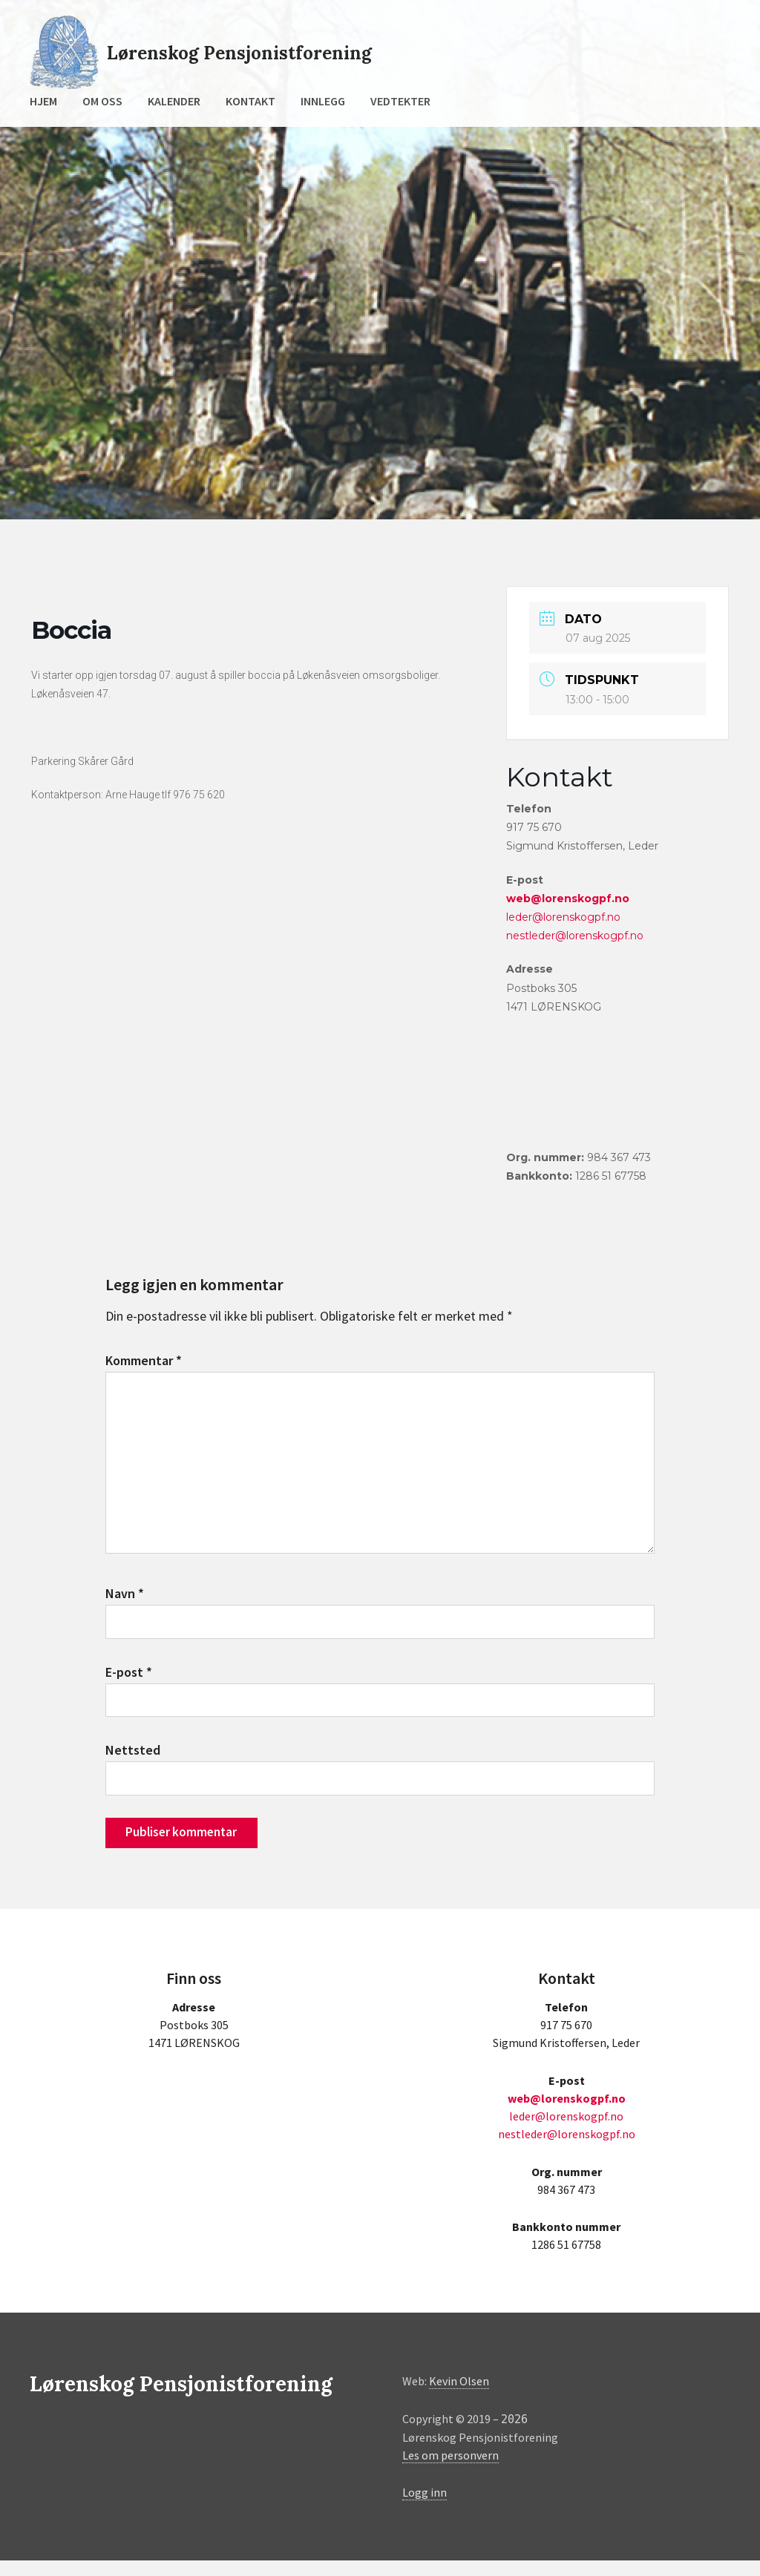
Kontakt (250, 100)
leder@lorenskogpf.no (563, 917)
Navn (124, 1602)
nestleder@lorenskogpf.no (574, 935)
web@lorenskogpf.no (567, 898)
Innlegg (323, 100)
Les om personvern (450, 2470)
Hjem (43, 100)
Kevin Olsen (459, 2397)
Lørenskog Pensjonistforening (258, 52)
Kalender (174, 100)
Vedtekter (400, 100)
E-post (128, 1682)
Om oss (102, 100)
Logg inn (424, 2507)
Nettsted (132, 1762)
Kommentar (143, 1360)
